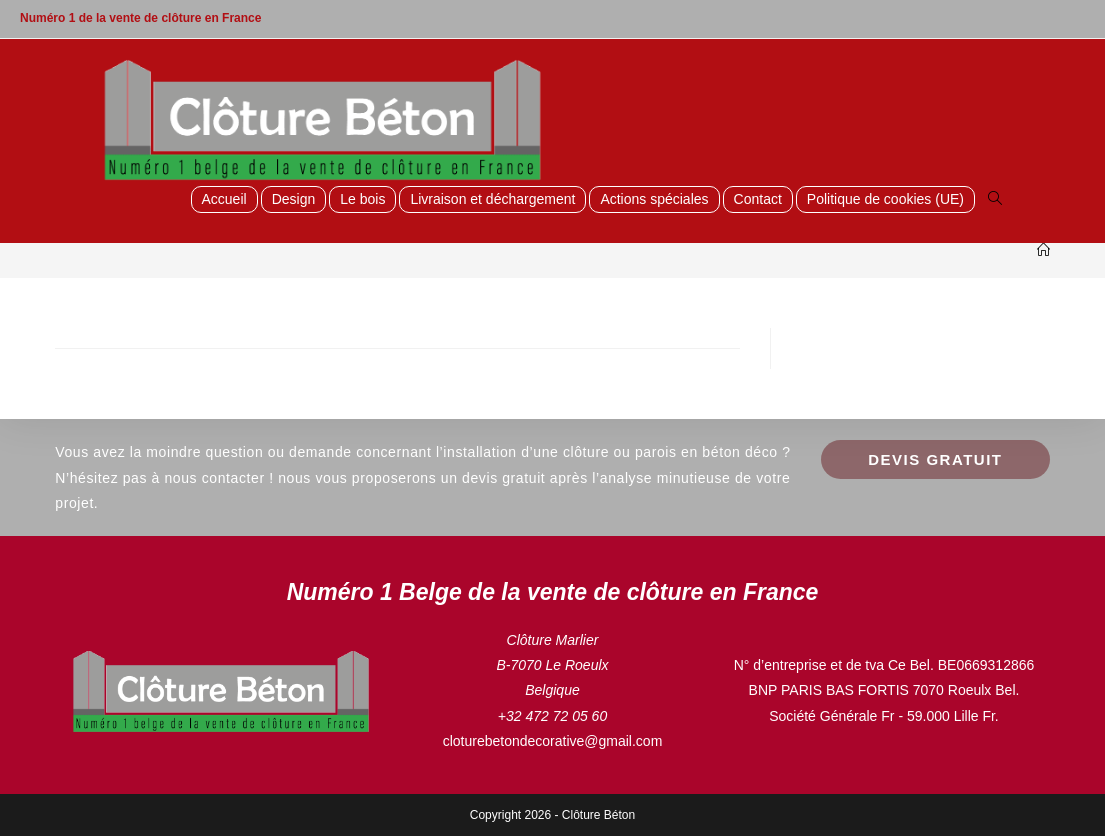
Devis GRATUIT (935, 459)
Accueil (224, 199)
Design (294, 199)
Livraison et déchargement (492, 199)
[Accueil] (1043, 250)
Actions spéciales (654, 199)
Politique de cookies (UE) (885, 199)
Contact (758, 199)
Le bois (362, 199)
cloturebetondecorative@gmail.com (553, 741)
